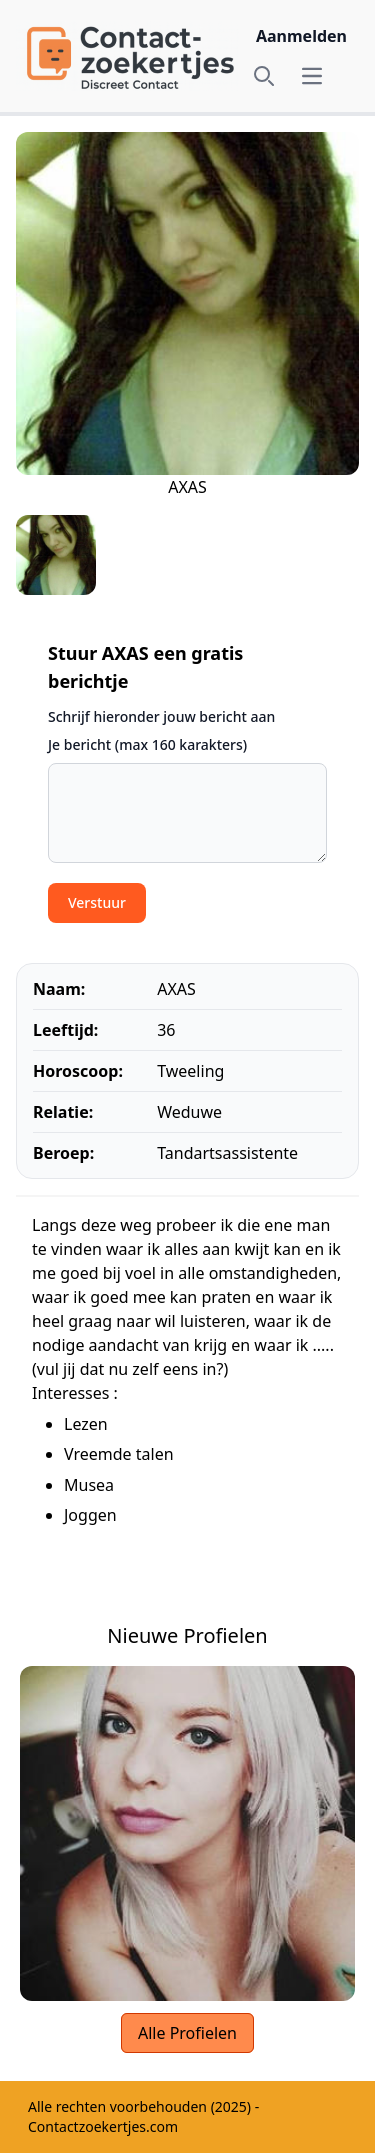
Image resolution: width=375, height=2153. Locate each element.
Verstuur (97, 902)
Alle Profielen (187, 2033)
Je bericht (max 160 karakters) (147, 744)
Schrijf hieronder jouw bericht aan (161, 716)
